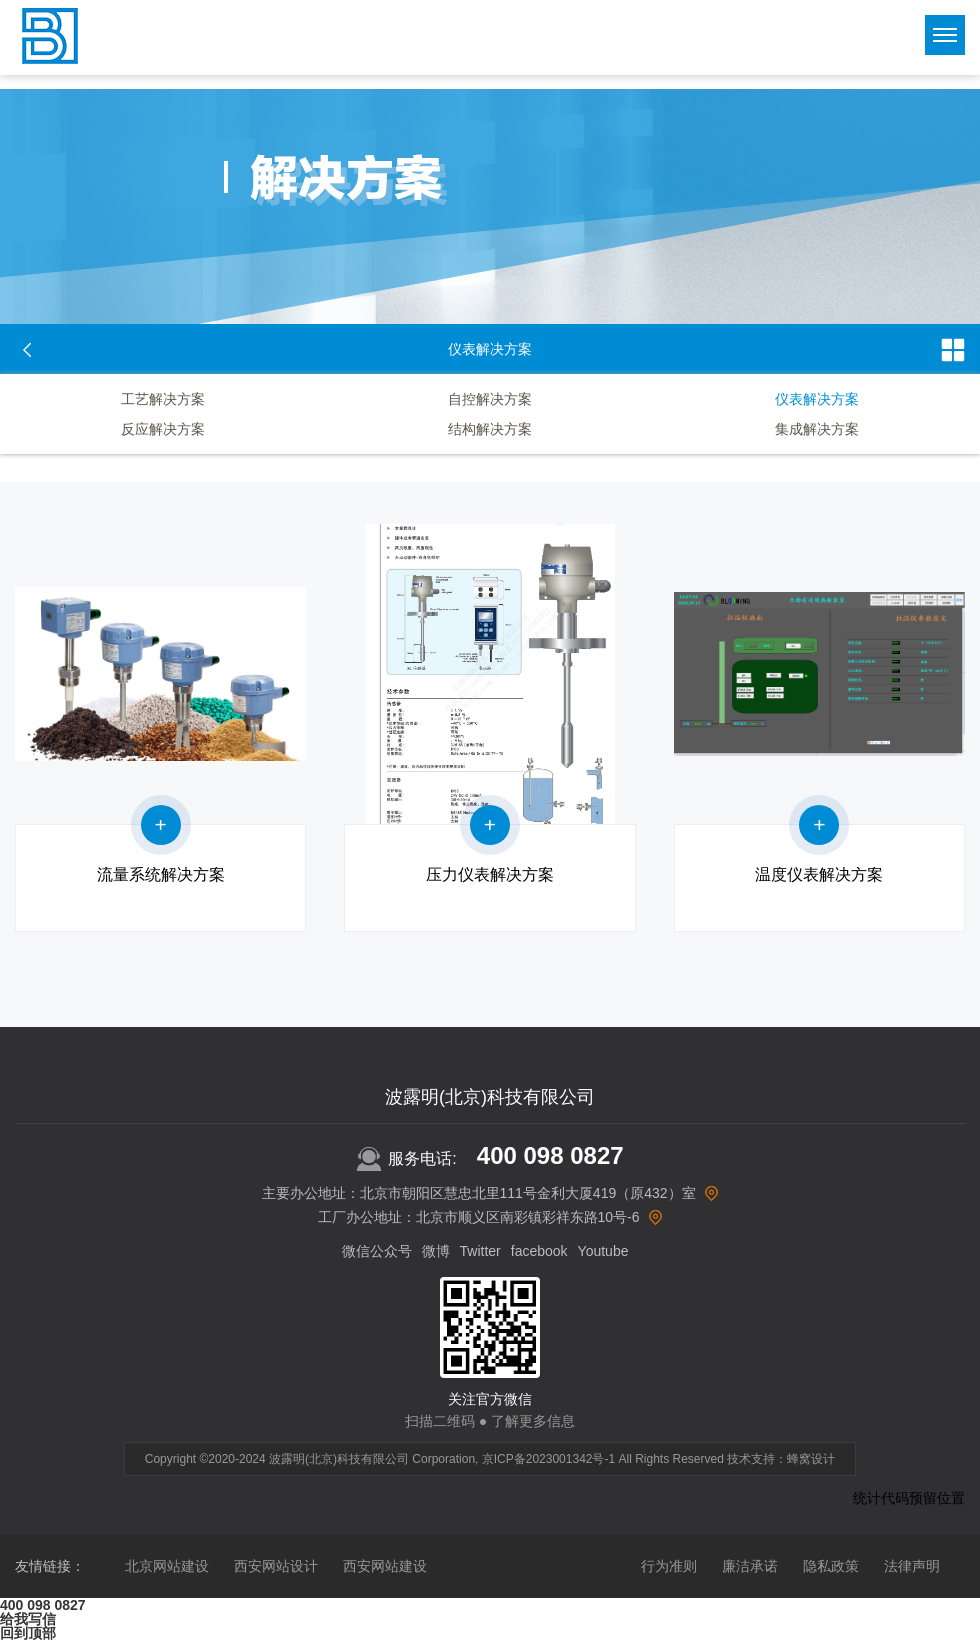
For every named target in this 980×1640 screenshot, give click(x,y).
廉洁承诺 (750, 1566)
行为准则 (669, 1566)
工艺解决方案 (163, 399)
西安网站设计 (276, 1566)
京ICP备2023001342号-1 (548, 1459)
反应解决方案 (163, 429)
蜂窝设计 (811, 1459)
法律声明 (912, 1566)
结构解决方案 (490, 429)
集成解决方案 (817, 429)
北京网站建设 (167, 1566)
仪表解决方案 (817, 399)
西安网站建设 (385, 1566)
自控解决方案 (490, 399)
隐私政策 (831, 1566)
